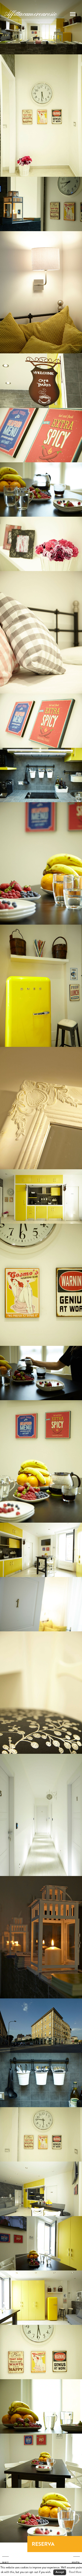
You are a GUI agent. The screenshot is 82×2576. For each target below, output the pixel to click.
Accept (60, 2572)
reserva (43, 2544)
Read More (75, 2572)
